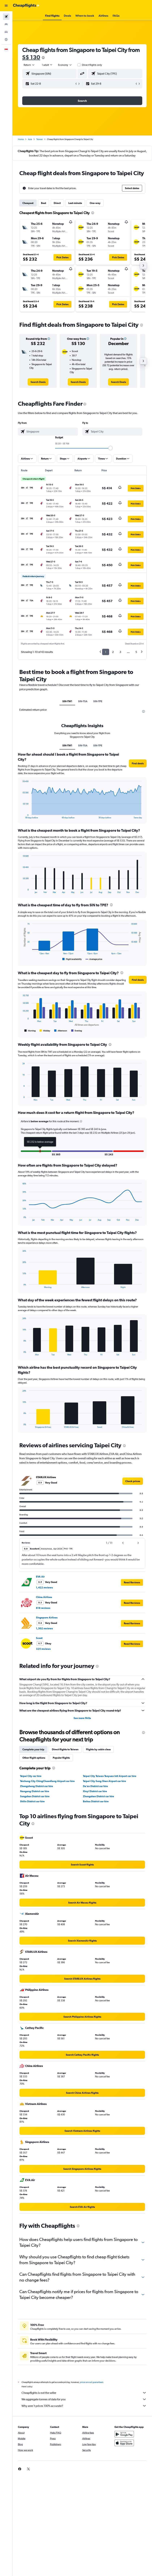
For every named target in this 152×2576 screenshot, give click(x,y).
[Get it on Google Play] (124, 2434)
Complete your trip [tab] (33, 1749)
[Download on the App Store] (124, 2443)
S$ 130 (31, 57)
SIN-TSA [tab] (82, 701)
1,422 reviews (44, 1587)
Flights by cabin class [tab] (98, 1749)
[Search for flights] (6, 16)
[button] (6, 6)
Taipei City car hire (30, 1776)
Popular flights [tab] (61, 1757)
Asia (30, 139)
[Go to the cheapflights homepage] (26, 5)
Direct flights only (92, 64)
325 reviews (43, 1648)
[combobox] (65, 65)
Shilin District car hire (32, 1801)
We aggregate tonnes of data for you (84, 2399)
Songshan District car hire (35, 1796)
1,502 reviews (44, 1628)
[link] (38, 382)
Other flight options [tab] (33, 1757)
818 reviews (43, 1607)
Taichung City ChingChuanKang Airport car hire (47, 1781)
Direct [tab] (57, 203)
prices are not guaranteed (91, 2382)
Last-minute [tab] (75, 203)
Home (21, 139)
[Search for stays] (6, 24)
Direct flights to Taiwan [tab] (65, 1749)
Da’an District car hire (95, 1786)
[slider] (110, 448)
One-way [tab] (95, 203)
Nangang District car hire (34, 1791)
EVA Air (40, 1576)
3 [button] (120, 652)
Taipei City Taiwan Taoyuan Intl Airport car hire (109, 1776)
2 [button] (113, 652)
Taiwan (39, 139)
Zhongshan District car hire (98, 1796)
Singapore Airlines (46, 1617)
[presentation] (43, 57)
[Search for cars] (6, 31)
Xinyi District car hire (95, 1791)
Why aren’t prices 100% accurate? (84, 2406)
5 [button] (136, 652)
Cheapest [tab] (27, 203)
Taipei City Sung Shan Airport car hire (104, 1781)
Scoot (39, 1638)
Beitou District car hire (96, 1801)
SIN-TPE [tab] (97, 701)
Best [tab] (43, 203)
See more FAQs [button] (82, 1718)
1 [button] (105, 652)
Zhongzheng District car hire (36, 1786)
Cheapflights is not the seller (84, 2393)
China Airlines (44, 1597)
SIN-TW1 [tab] (67, 701)
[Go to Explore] (6, 39)
